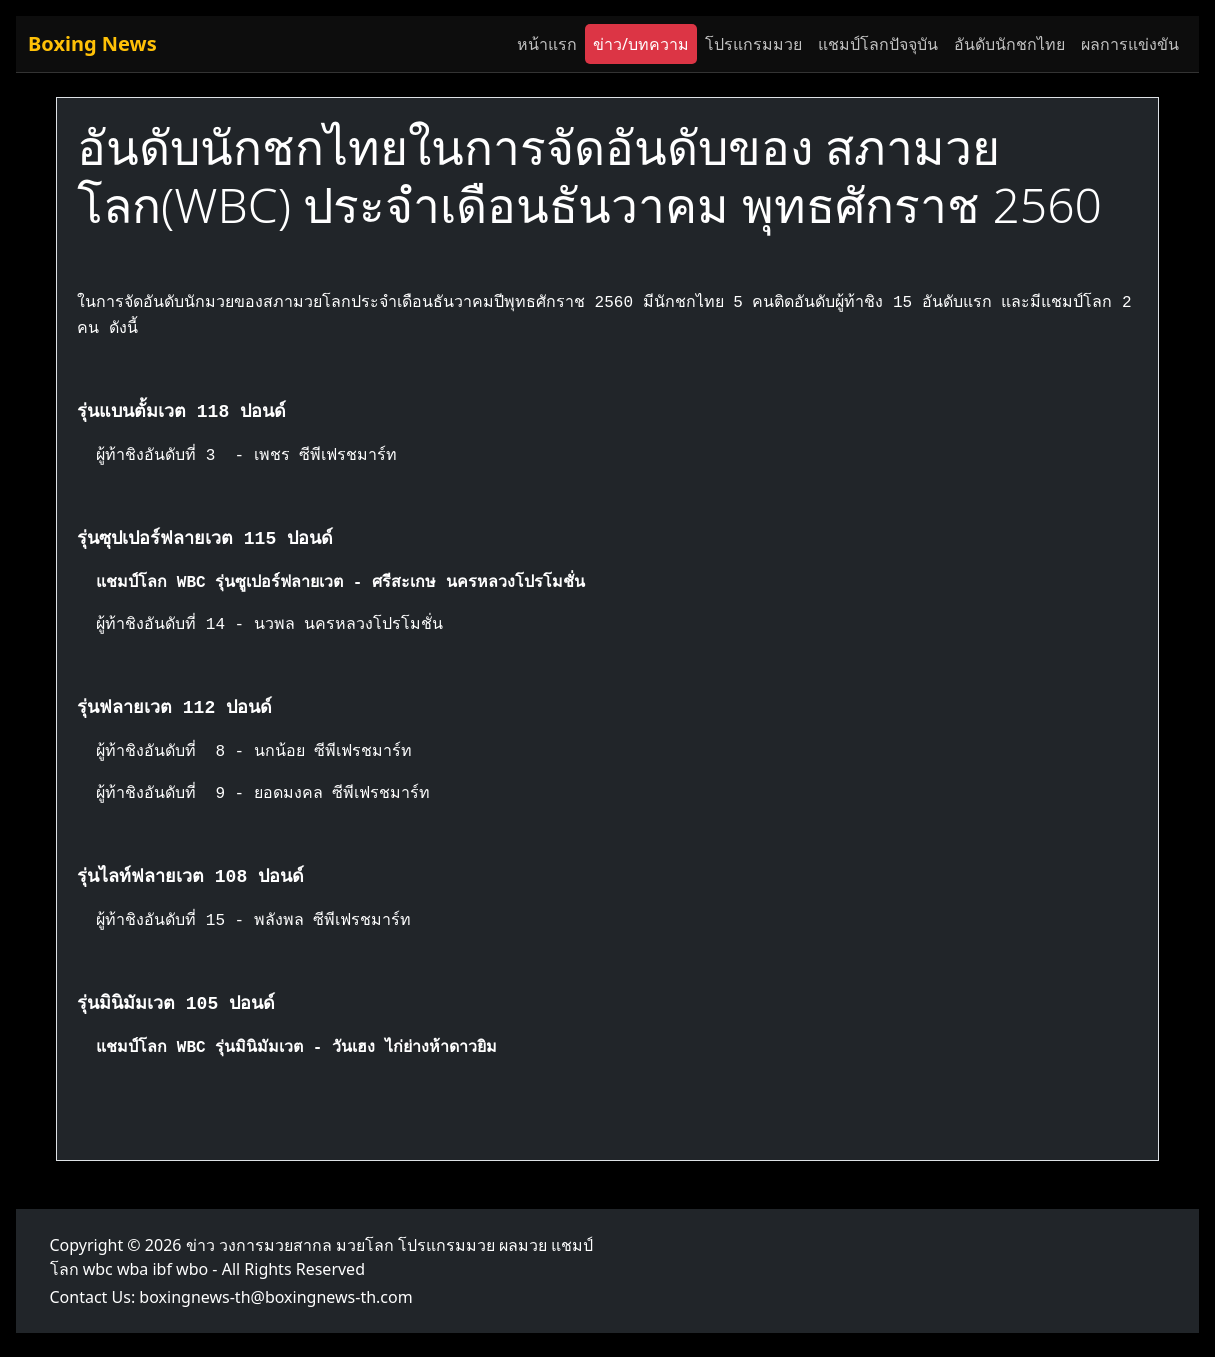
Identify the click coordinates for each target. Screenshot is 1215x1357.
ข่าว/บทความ (641, 44)
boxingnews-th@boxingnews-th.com (275, 1297)
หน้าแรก (547, 44)
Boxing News (92, 43)
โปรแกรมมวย (753, 44)
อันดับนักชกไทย (1009, 44)
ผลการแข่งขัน (1130, 44)
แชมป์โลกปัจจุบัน (878, 44)
